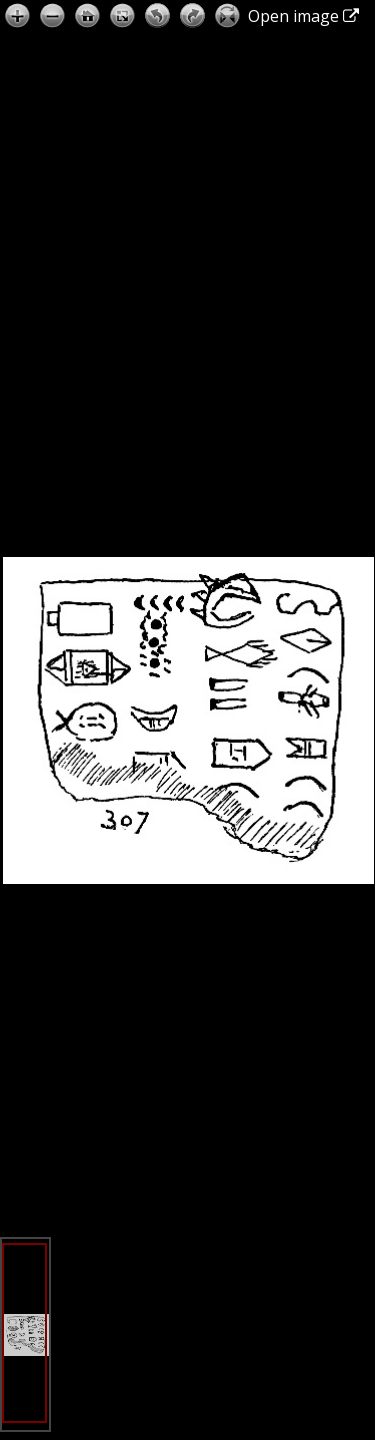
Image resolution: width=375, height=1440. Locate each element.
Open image (303, 16)
